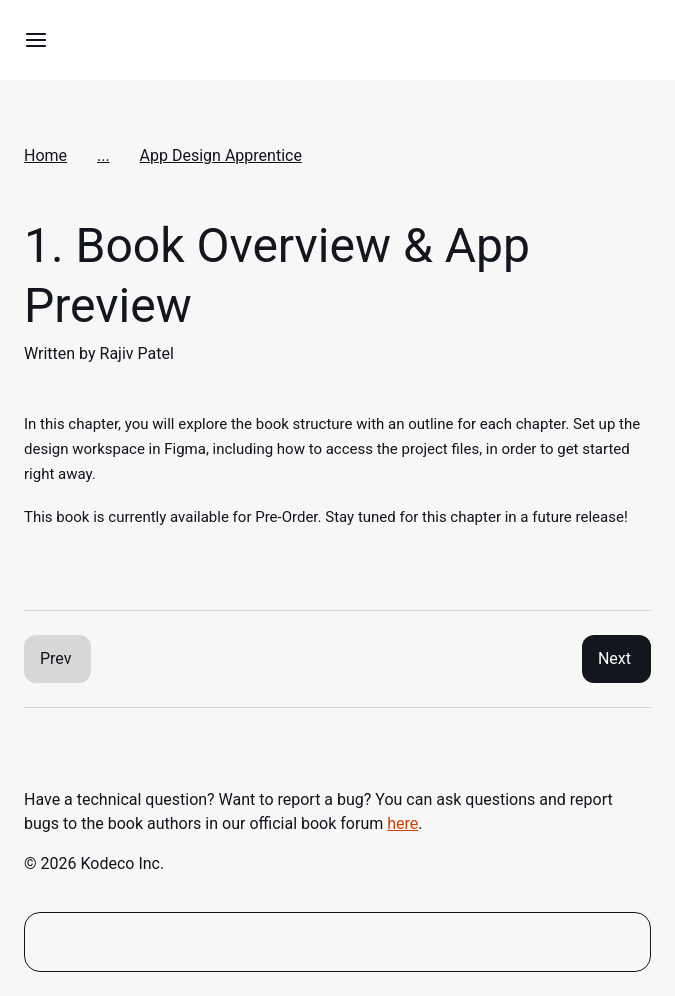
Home (45, 155)
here (402, 823)
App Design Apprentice (221, 155)
